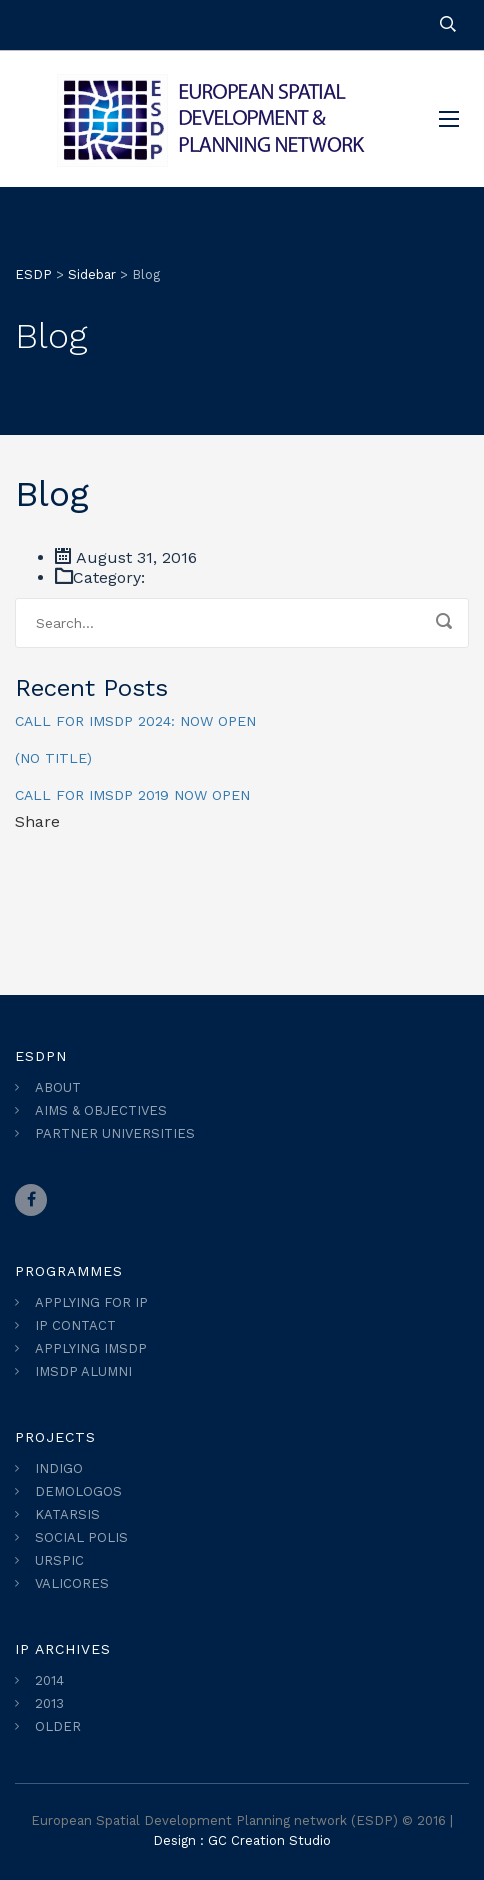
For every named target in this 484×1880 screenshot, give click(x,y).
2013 (49, 1703)
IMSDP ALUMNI (83, 1371)
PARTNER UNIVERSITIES (115, 1133)
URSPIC (59, 1560)
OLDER (58, 1726)
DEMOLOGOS (78, 1491)
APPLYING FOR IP (91, 1302)
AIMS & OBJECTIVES (101, 1110)
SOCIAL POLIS (81, 1537)
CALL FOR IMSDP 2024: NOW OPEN (135, 721)
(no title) (53, 758)
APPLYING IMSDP (91, 1348)
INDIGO (59, 1468)
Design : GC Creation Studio (242, 1840)
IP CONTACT (75, 1325)
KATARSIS (67, 1514)
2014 (49, 1680)
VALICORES (72, 1583)
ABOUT (58, 1087)
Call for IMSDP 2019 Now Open (132, 795)
